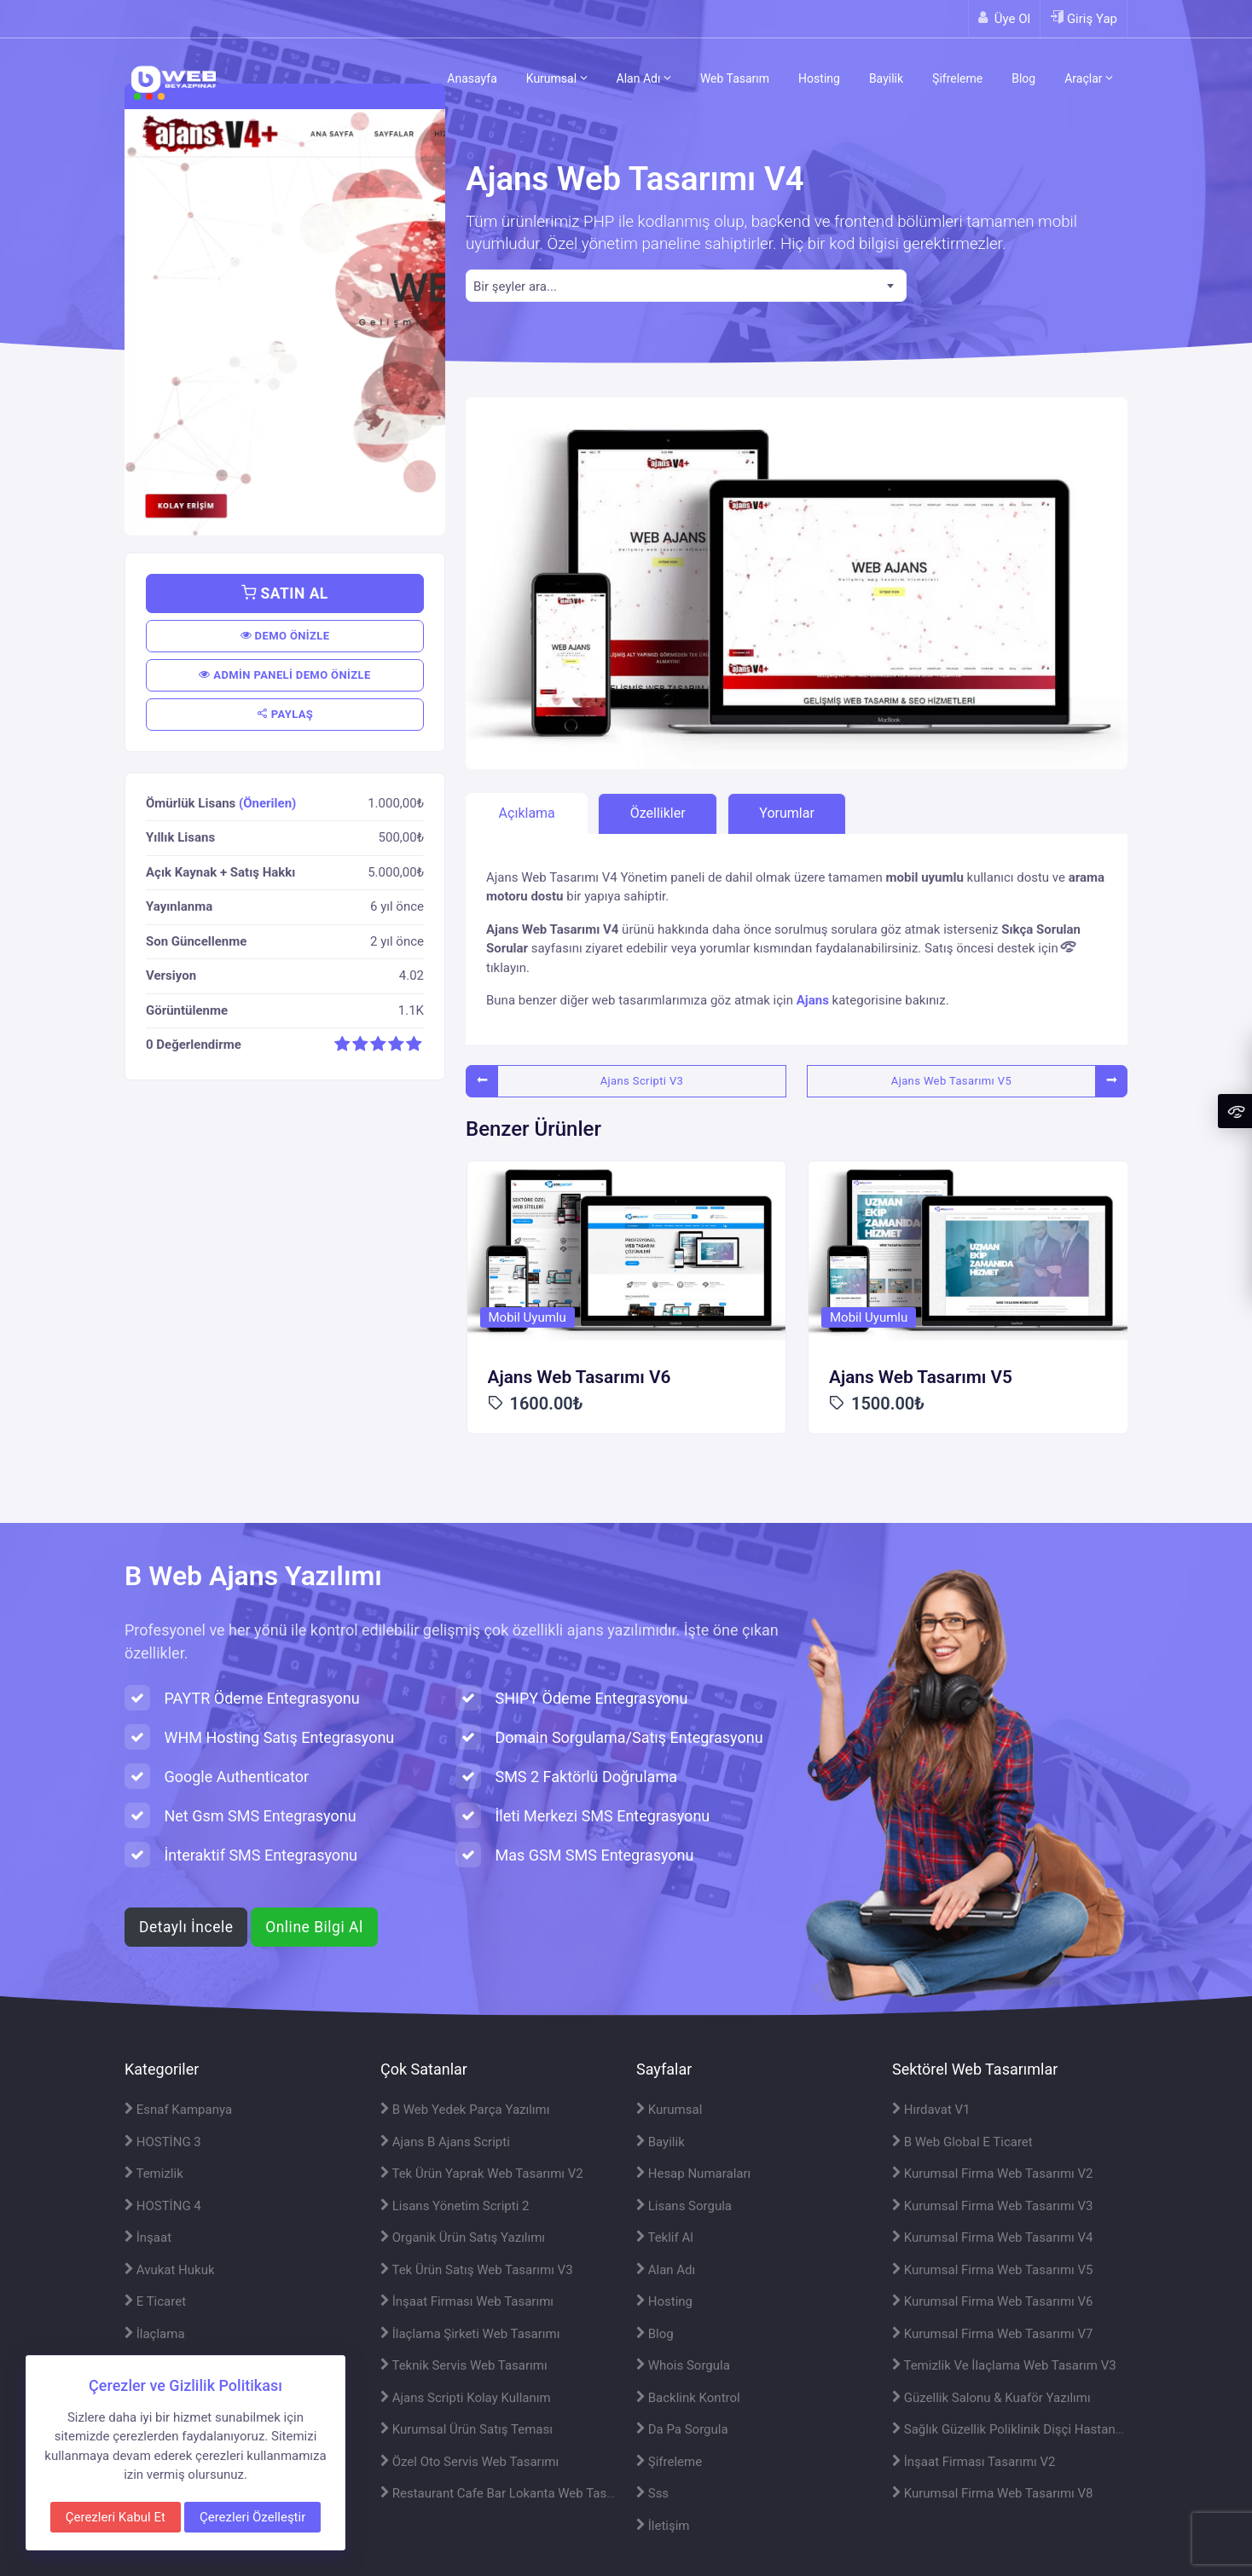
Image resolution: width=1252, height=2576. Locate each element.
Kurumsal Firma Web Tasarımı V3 (992, 2206)
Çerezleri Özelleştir (252, 2517)
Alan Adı (644, 78)
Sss (652, 2493)
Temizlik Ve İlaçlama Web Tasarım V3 (1004, 2365)
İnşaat (148, 2237)
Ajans (813, 1000)
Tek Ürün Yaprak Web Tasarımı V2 (481, 2173)
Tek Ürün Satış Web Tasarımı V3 (476, 2270)
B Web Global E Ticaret (962, 2142)
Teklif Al (664, 2237)
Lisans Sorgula (684, 2206)
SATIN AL (284, 593)
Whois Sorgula (683, 2365)
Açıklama (527, 813)
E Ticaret (155, 2301)
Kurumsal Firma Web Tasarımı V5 (992, 2270)
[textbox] (686, 287)
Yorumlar (786, 813)
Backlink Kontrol (688, 2397)
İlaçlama (155, 2334)
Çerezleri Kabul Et (115, 2517)
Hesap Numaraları (693, 2173)
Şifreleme (957, 78)
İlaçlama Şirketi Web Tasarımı (469, 2334)
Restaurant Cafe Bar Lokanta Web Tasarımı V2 (517, 2493)
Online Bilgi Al (313, 1927)
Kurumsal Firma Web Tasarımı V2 (992, 2173)
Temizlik (154, 2173)
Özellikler (658, 813)
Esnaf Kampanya (178, 2109)
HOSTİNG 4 (163, 2206)
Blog (1023, 78)
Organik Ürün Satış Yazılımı (462, 2237)
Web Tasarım (734, 78)
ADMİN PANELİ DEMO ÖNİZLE (284, 675)
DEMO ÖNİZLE (285, 635)
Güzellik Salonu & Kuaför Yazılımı (991, 2397)
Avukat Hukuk (170, 2270)
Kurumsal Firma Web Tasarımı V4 (992, 2237)
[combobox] (686, 285)
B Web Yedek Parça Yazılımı (464, 2109)
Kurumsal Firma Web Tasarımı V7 (992, 2334)
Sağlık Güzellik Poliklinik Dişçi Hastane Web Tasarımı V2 (1056, 2429)
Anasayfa (471, 78)
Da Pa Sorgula (682, 2429)
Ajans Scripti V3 (642, 1080)
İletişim (663, 2525)
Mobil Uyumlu (527, 1317)
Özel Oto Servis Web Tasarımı (469, 2461)
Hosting (819, 78)
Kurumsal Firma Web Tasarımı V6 (992, 2301)
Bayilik (886, 78)
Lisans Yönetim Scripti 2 (454, 2206)
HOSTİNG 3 (163, 2142)
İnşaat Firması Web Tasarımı (467, 2301)
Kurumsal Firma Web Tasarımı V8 (992, 2493)
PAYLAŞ (285, 714)
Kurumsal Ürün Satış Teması (466, 2429)
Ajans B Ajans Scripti (445, 2142)
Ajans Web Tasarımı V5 (951, 1080)
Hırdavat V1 (931, 2109)
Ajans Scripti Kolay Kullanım (465, 2397)
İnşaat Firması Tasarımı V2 (974, 2461)
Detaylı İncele (186, 1927)
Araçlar (1088, 78)
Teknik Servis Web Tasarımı (464, 2365)
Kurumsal (557, 78)
